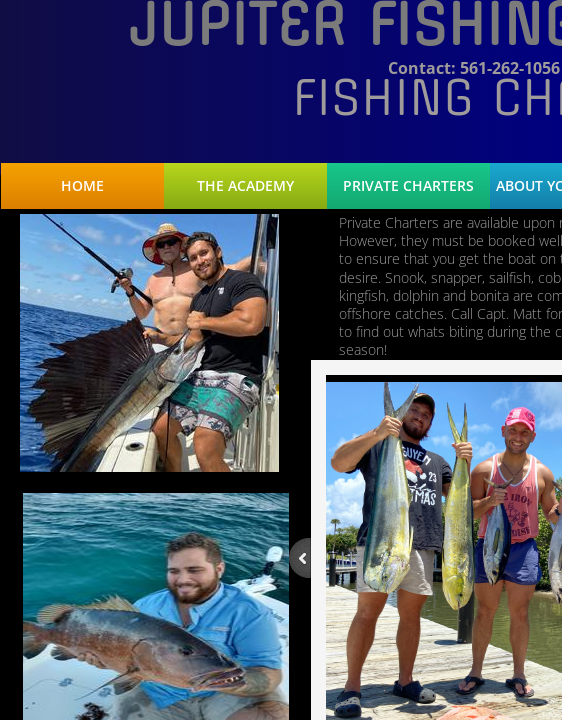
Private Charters (408, 186)
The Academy (245, 186)
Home (82, 186)
